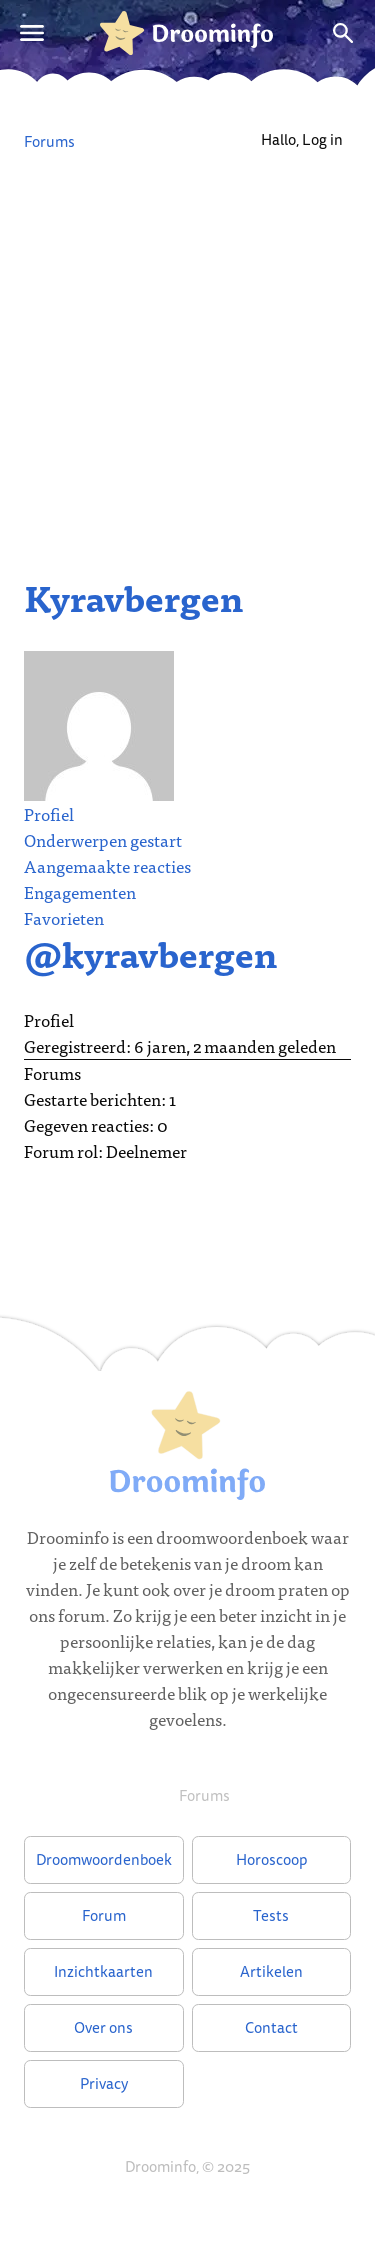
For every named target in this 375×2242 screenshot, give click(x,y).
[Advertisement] (187, 357)
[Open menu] (32, 33)
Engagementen (80, 891)
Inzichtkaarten (103, 1971)
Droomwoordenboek (104, 1859)
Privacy (104, 2083)
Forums (49, 141)
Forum (104, 1915)
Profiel (49, 813)
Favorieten (64, 917)
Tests (271, 1915)
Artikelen (271, 1971)
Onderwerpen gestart (103, 839)
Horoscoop (271, 1859)
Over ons (103, 2027)
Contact (271, 2027)
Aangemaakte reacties (107, 865)
